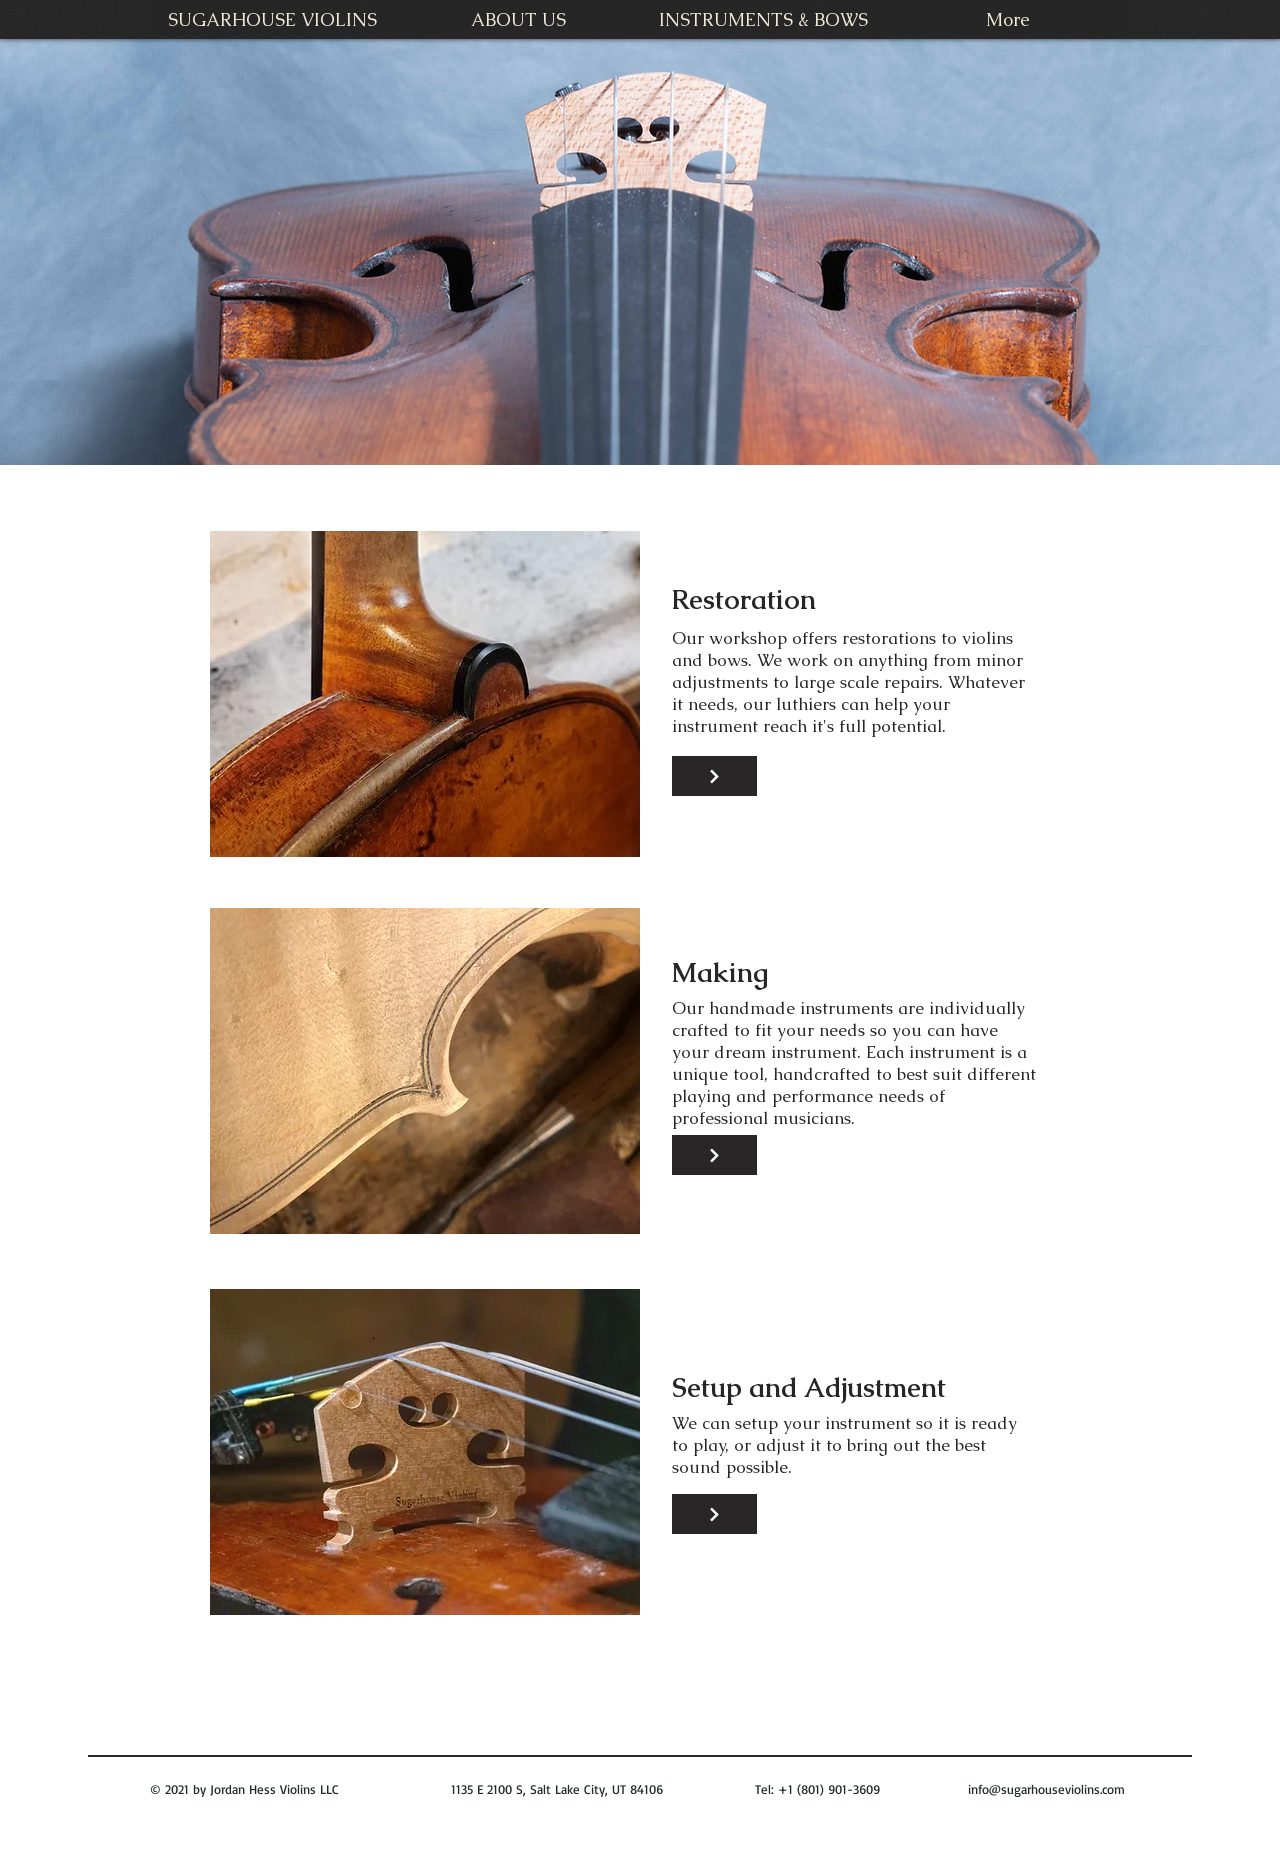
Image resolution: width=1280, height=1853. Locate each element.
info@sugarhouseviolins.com (1046, 1789)
